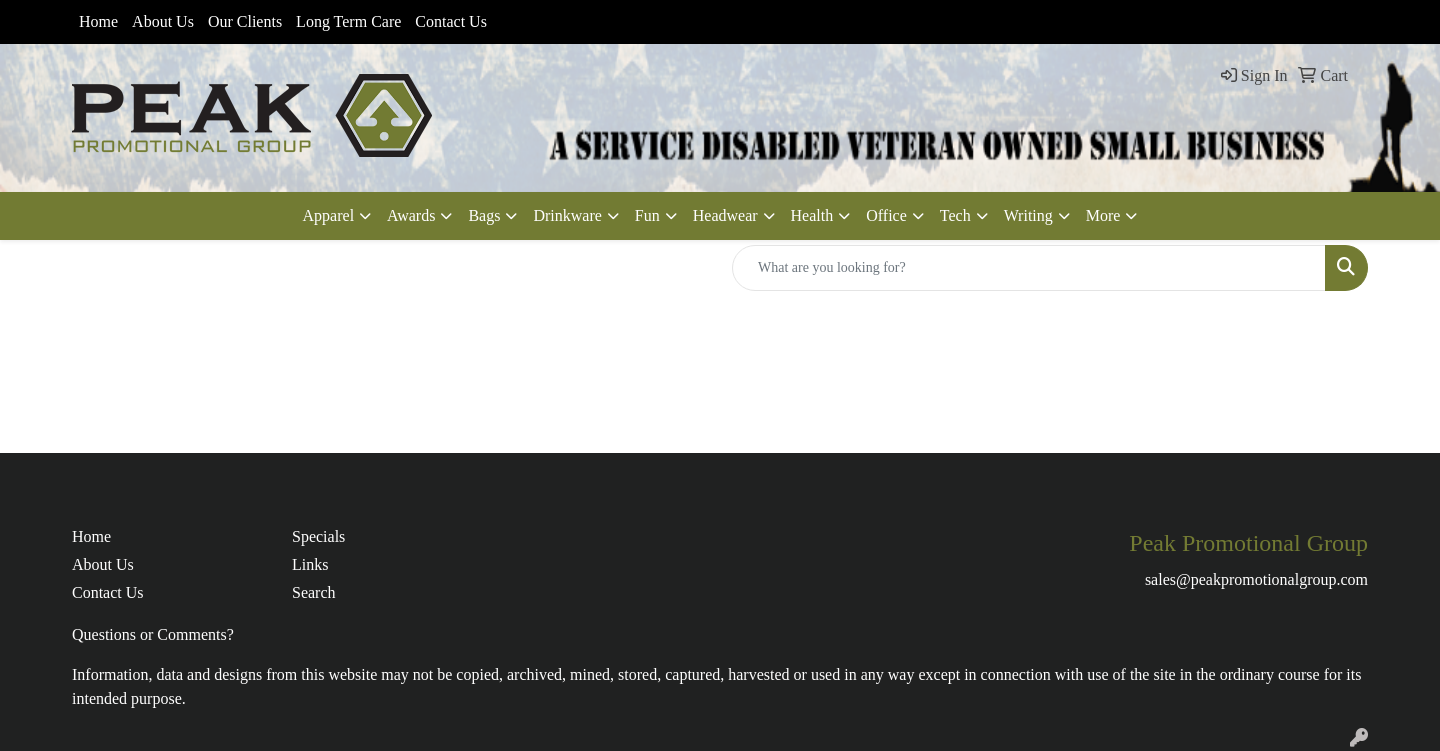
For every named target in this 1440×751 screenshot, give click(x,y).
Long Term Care (348, 21)
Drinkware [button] (567, 215)
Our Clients (245, 21)
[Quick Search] (1029, 268)
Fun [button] (647, 215)
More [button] (1103, 215)
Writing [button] (1028, 215)
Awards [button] (411, 215)
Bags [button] (484, 215)
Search (314, 592)
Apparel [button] (329, 215)
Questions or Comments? (153, 634)
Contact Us (451, 21)
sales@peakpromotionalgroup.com (1256, 579)
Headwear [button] (725, 215)
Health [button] (812, 215)
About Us (163, 21)
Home (98, 21)
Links (310, 564)
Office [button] (886, 215)
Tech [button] (955, 215)
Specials (318, 536)
